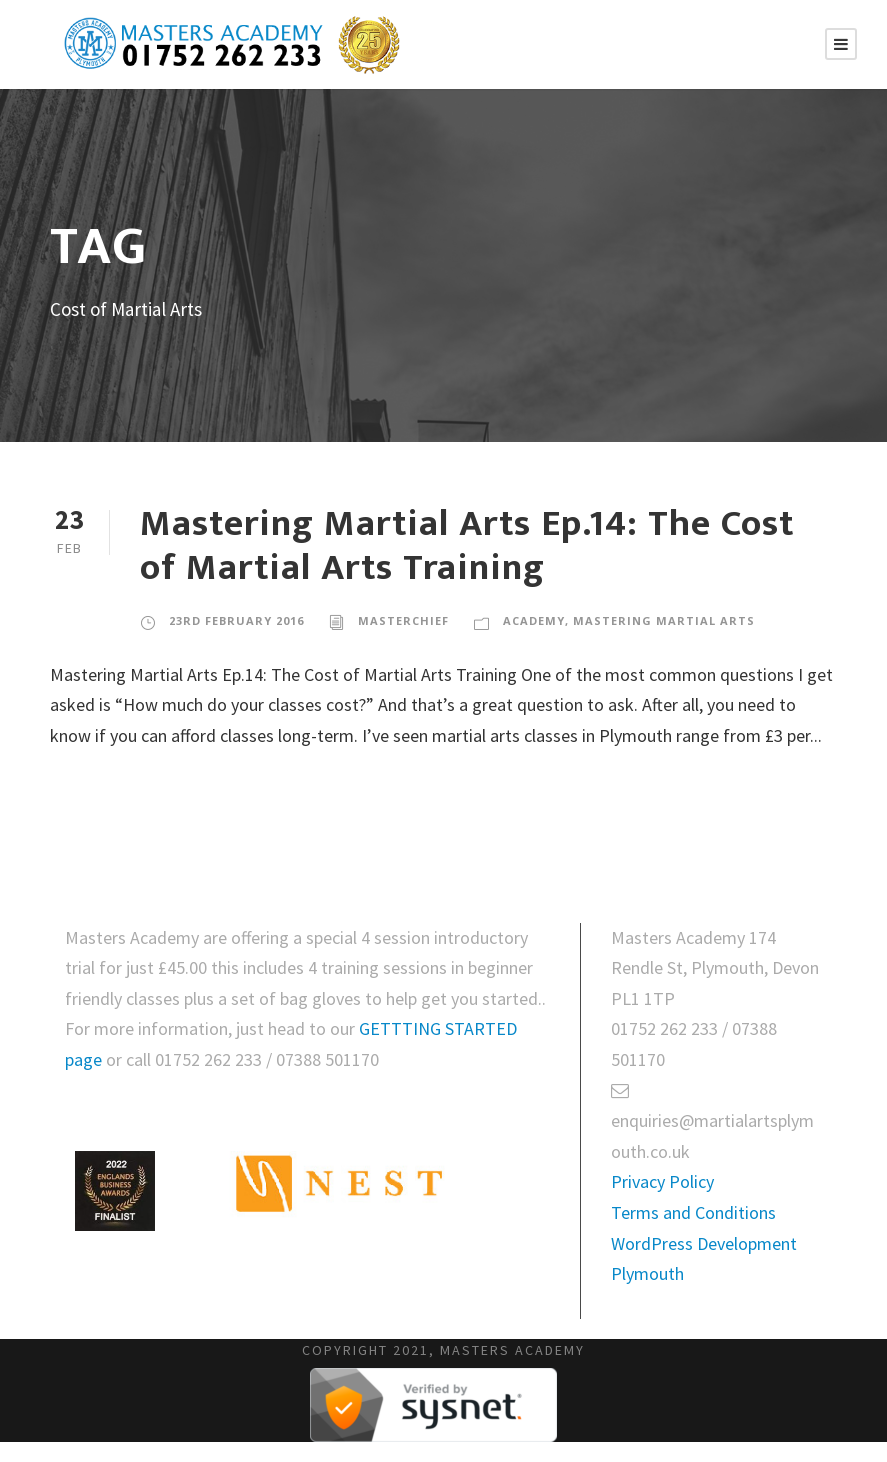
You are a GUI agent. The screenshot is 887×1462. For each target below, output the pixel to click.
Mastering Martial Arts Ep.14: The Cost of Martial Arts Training (467, 546)
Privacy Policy (662, 1181)
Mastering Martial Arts (664, 620)
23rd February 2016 (236, 620)
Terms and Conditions (693, 1212)
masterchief (403, 620)
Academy (534, 620)
